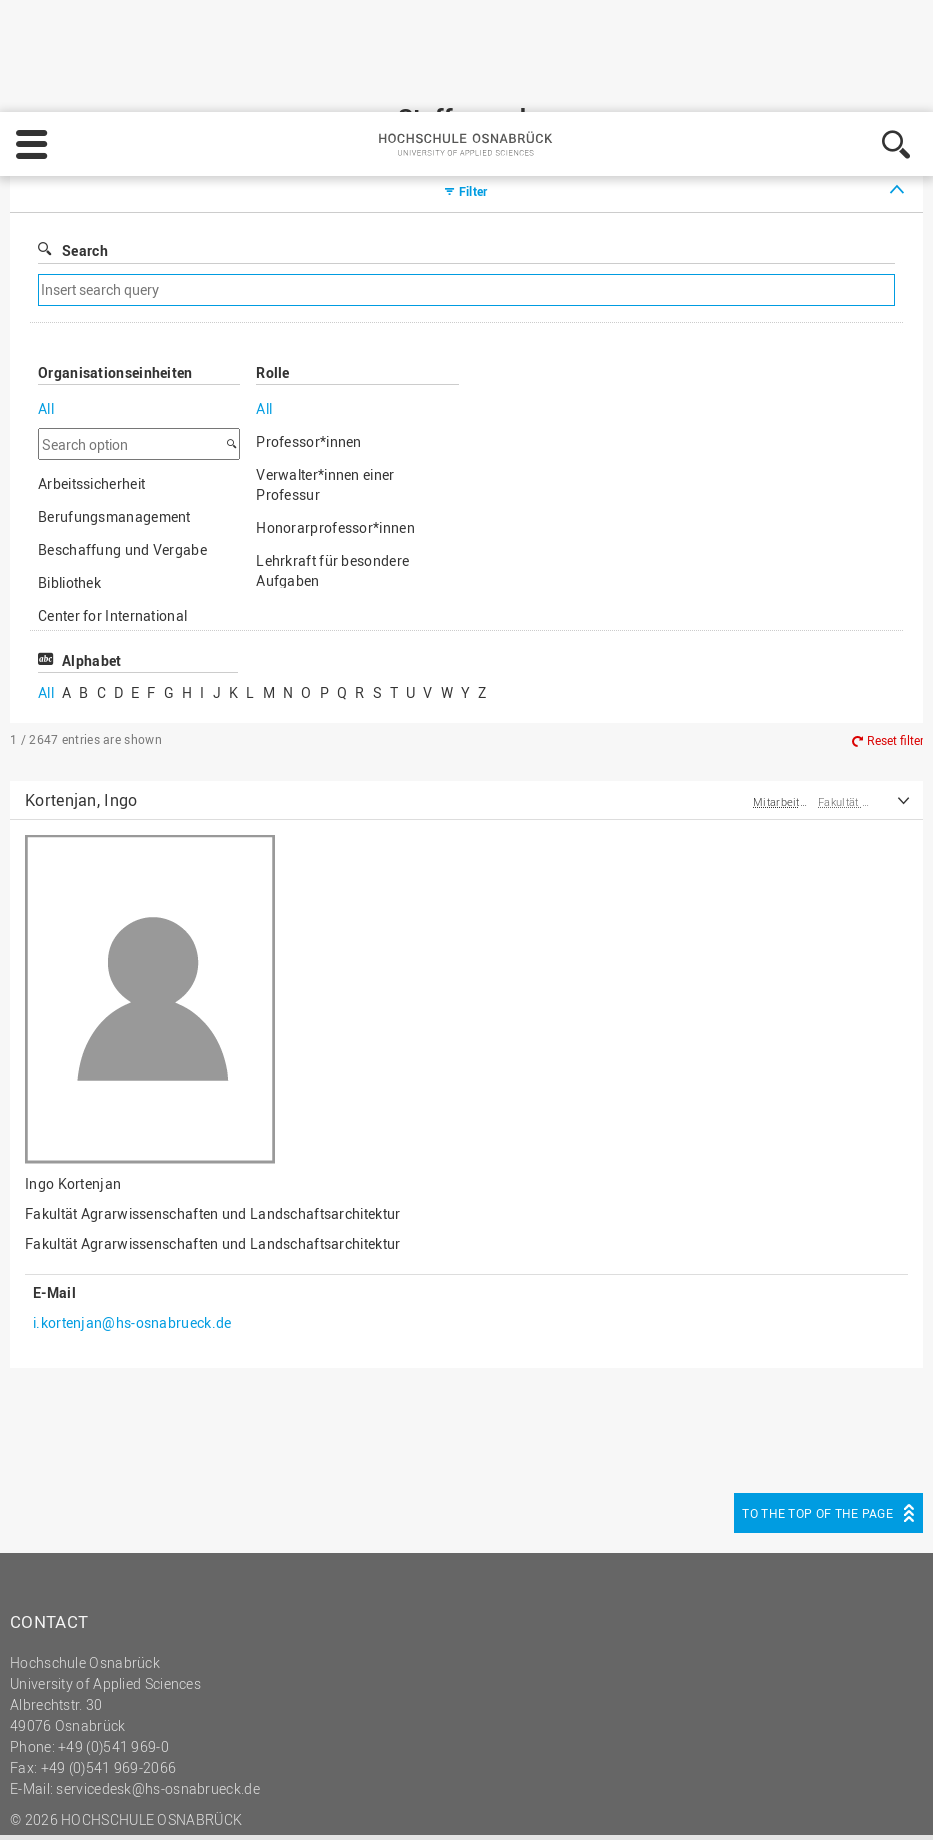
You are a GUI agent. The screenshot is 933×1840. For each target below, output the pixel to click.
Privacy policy (579, 1781)
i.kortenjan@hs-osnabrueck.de (132, 1241)
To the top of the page (817, 1432)
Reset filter (895, 660)
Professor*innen (309, 360)
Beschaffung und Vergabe (122, 468)
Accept (878, 1781)
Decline (788, 1781)
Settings (693, 1781)
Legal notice (471, 1781)
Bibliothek (69, 501)
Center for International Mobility (112, 544)
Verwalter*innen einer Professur (325, 403)
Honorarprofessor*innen (335, 446)
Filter (473, 110)
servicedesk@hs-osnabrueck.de (157, 1707)
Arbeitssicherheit (91, 402)
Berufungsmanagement (114, 435)
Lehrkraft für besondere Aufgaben (332, 489)
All (46, 327)
